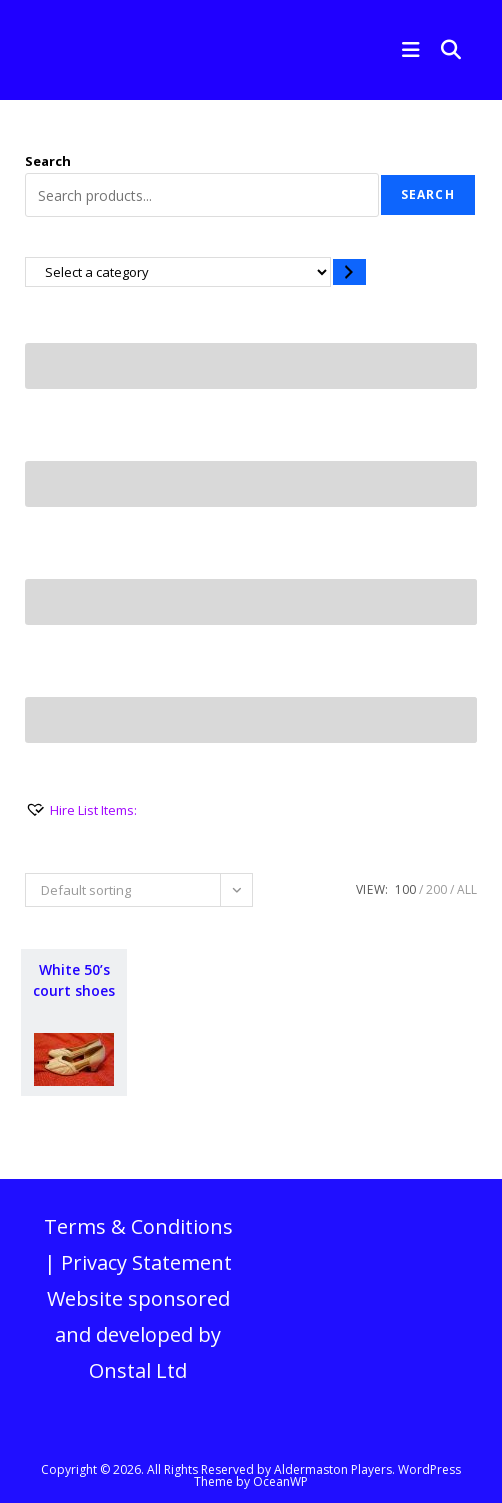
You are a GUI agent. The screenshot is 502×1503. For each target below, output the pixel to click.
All (467, 889)
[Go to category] (349, 271)
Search (48, 161)
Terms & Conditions (138, 1226)
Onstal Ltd (138, 1370)
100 (405, 889)
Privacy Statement (146, 1262)
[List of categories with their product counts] (178, 271)
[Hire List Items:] (81, 810)
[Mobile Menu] (406, 49)
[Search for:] (444, 49)
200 (436, 889)
